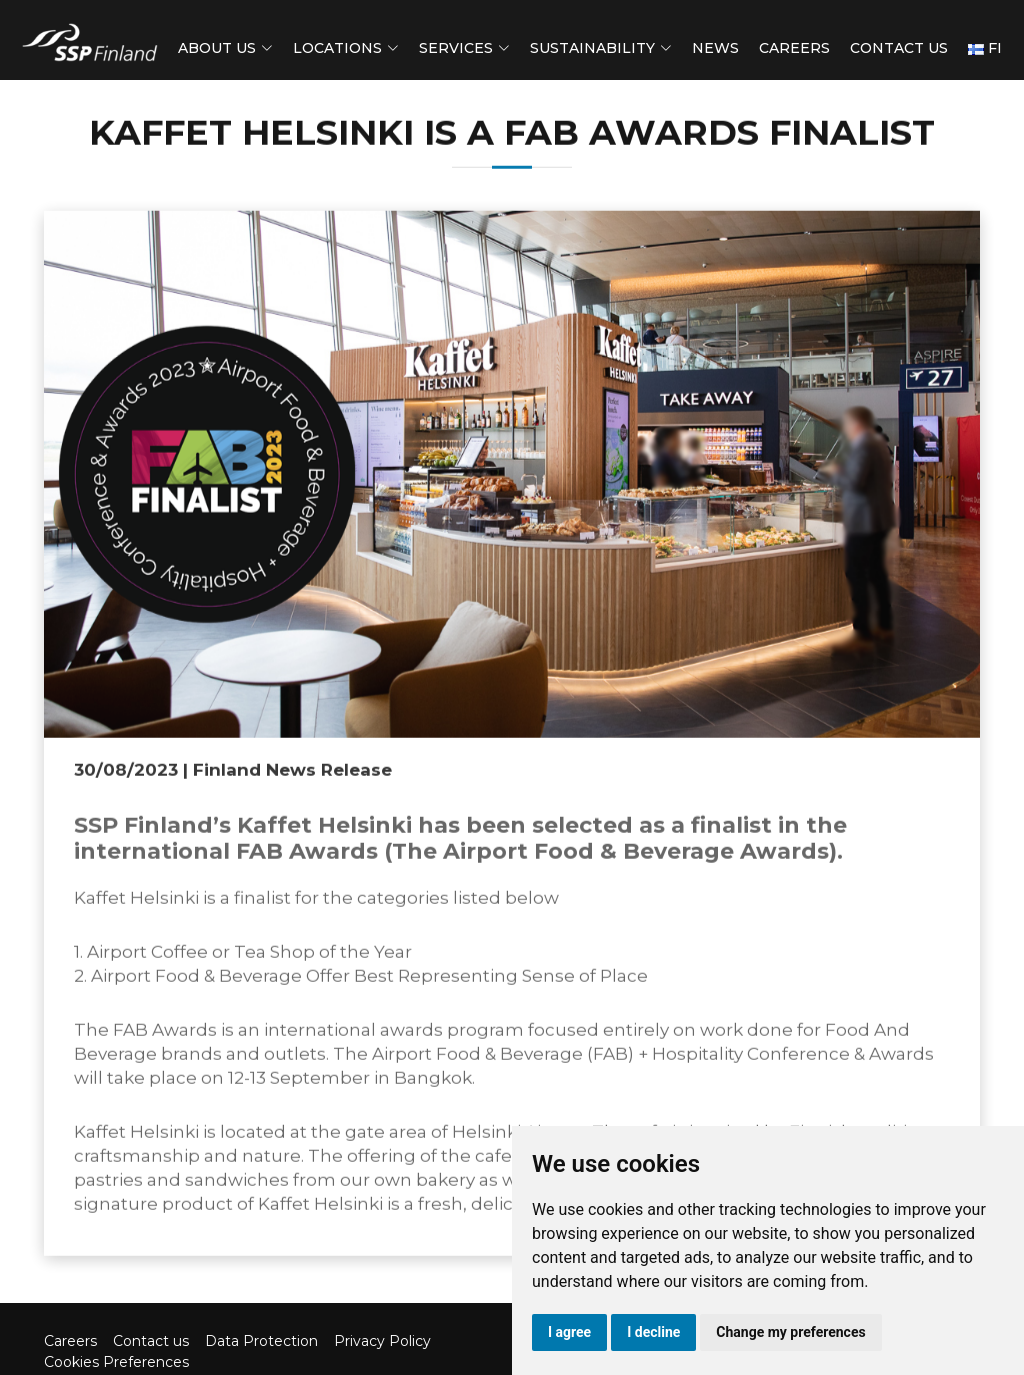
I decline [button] (653, 1332)
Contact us (899, 48)
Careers (794, 48)
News (715, 48)
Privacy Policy (382, 1341)
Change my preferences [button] (790, 1332)
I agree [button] (569, 1332)
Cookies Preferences (116, 1362)
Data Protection (261, 1341)
